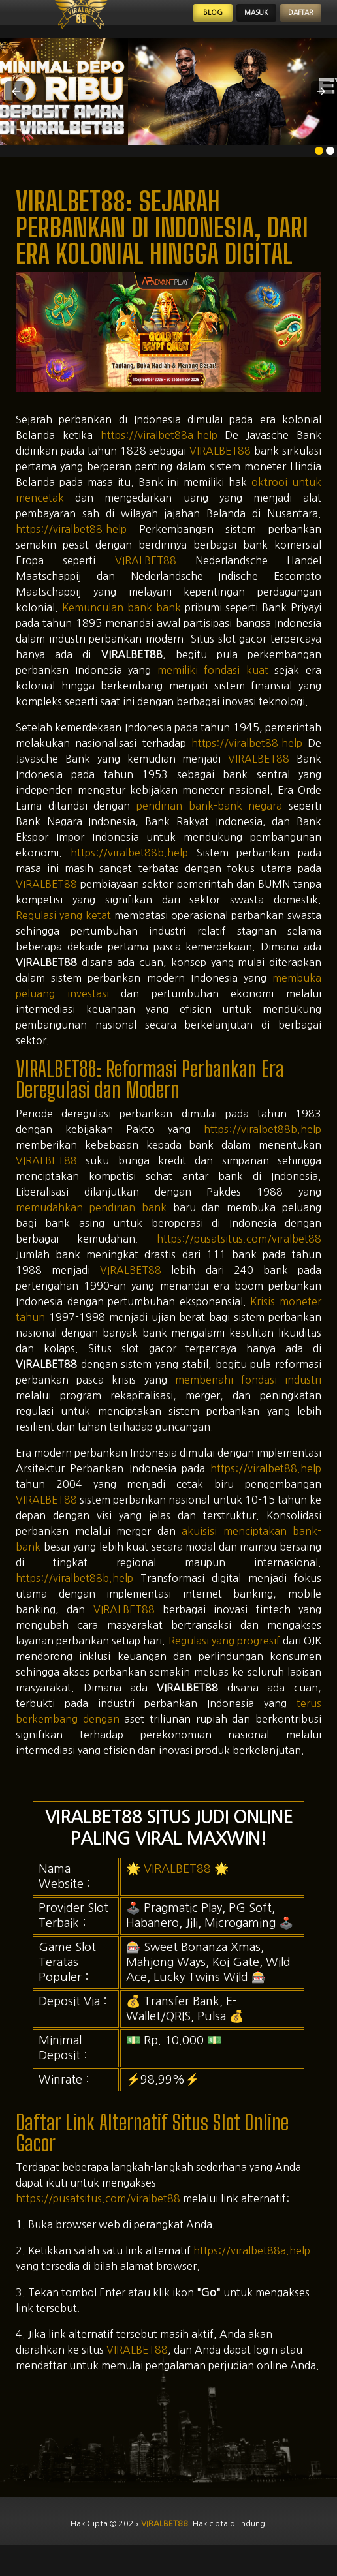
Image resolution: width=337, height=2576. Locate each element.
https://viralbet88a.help (159, 451)
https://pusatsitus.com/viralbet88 (239, 1255)
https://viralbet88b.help (129, 869)
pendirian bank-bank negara (209, 822)
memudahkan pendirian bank (91, 1224)
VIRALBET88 (220, 467)
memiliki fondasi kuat (212, 686)
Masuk (224, 21)
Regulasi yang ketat (63, 931)
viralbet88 (162, 2542)
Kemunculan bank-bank (121, 623)
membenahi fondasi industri (248, 1396)
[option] (319, 167)
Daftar (290, 21)
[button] (15, 107)
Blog (164, 21)
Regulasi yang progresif (224, 1657)
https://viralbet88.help (71, 545)
